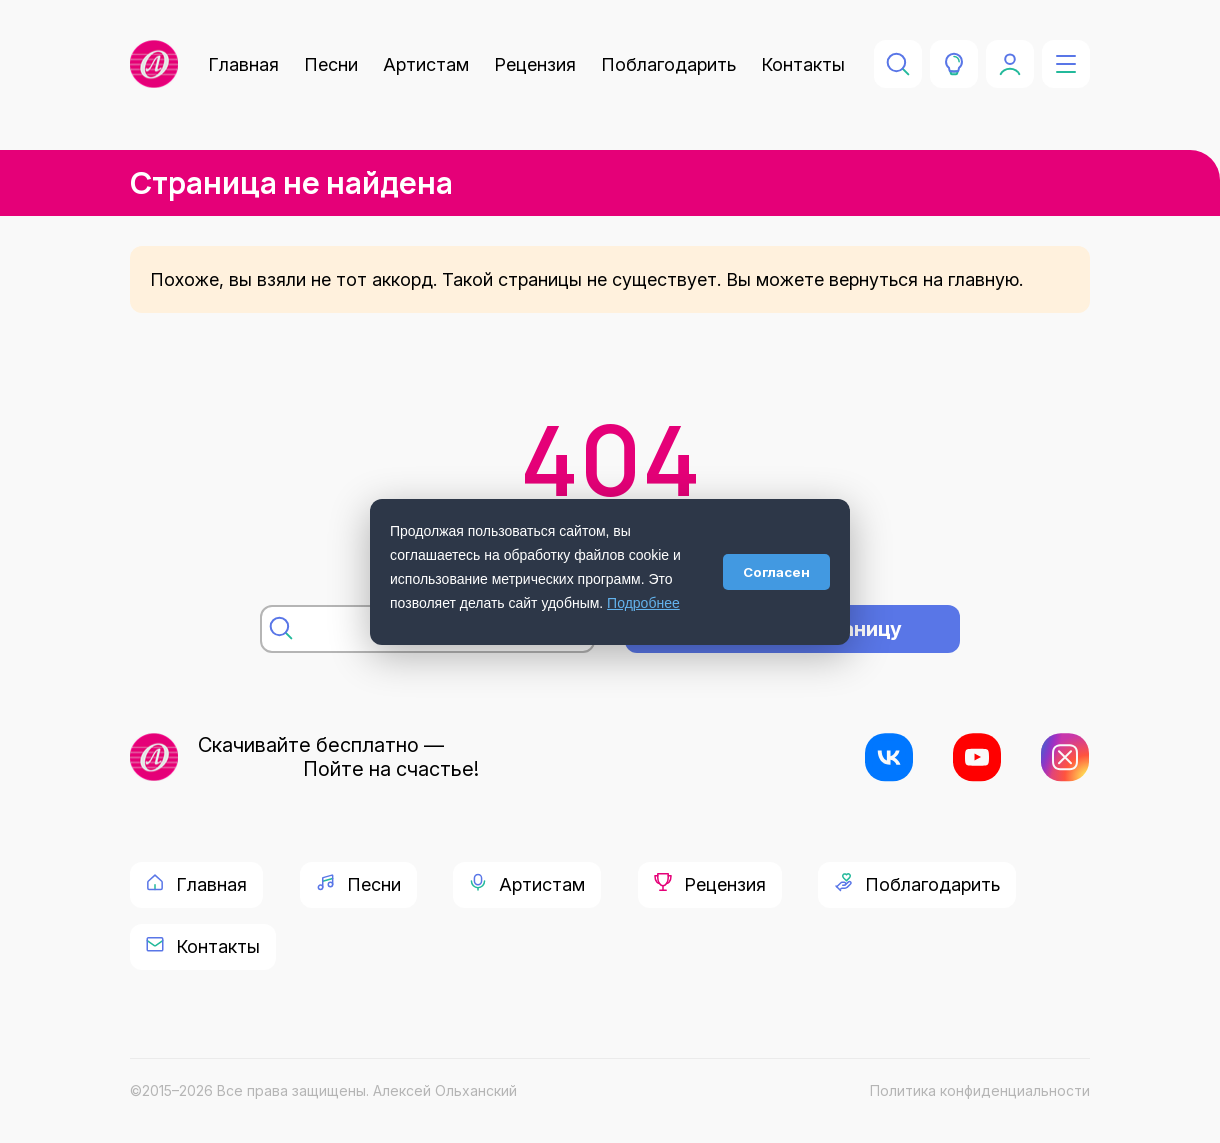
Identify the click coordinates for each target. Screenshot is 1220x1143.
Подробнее (643, 603)
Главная (243, 64)
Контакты (803, 64)
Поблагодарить (668, 64)
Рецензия (535, 64)
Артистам (426, 64)
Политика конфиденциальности (980, 1090)
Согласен (776, 572)
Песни (331, 64)
